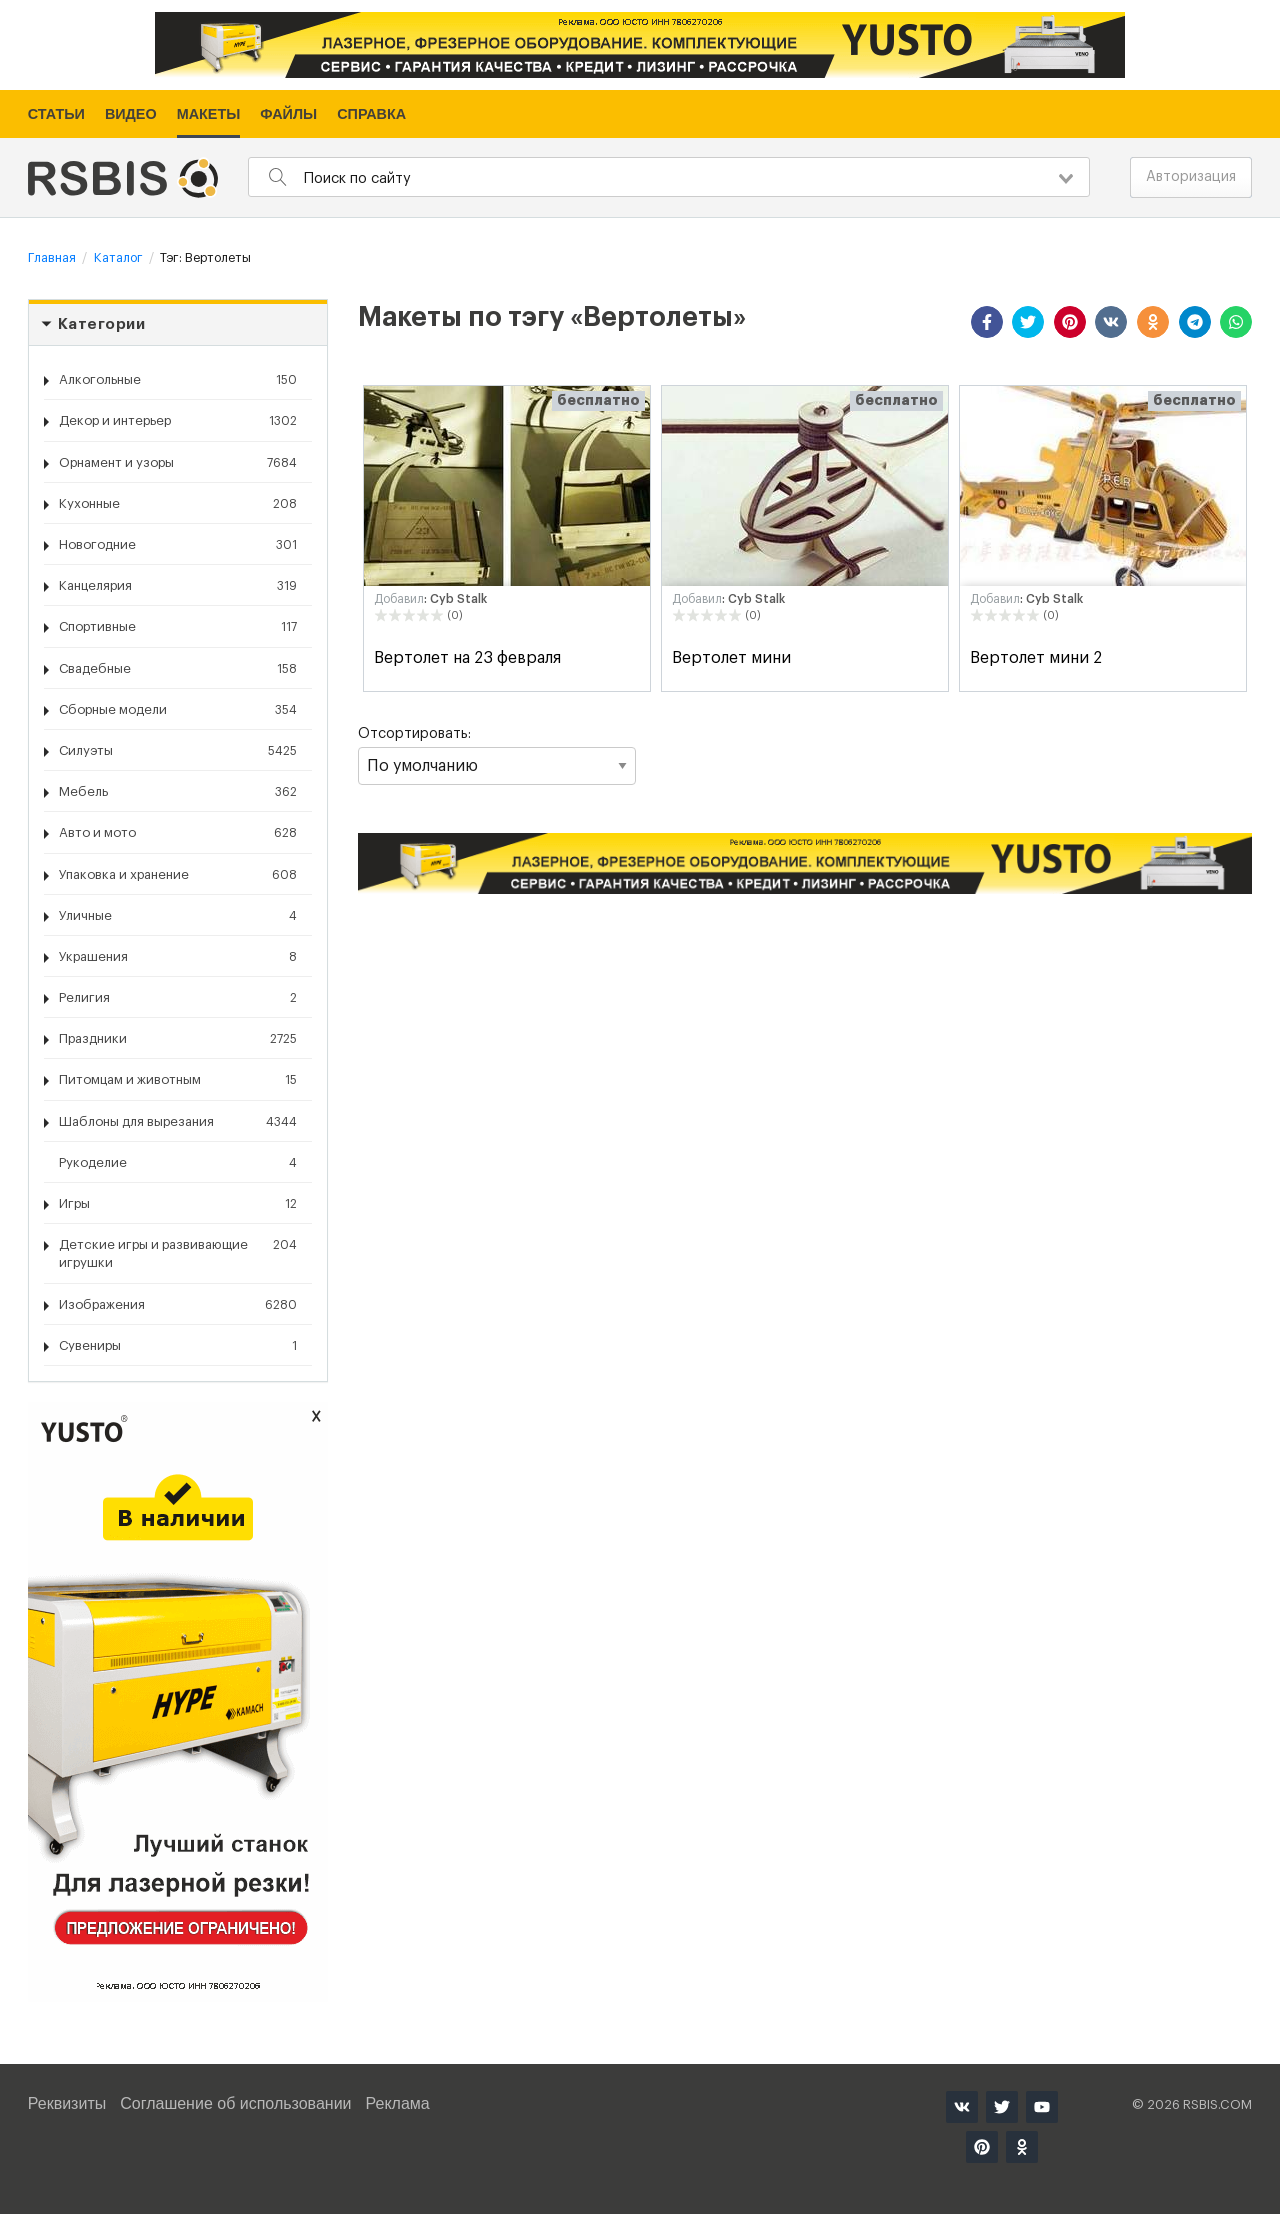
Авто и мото (178, 833)
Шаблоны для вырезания (178, 1122)
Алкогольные (178, 380)
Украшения (178, 957)
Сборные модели (178, 710)
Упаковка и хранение (178, 875)
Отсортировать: (497, 756)
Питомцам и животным (178, 1080)
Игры (178, 1204)
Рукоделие (178, 1163)
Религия (178, 998)
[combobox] (669, 177)
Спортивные (178, 627)
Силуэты (178, 751)
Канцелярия (178, 586)
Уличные (178, 916)
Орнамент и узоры (178, 463)
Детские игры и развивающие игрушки (178, 1252)
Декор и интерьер (178, 421)
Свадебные (178, 669)
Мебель (178, 792)
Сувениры (178, 1346)
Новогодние (178, 545)
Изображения (178, 1305)
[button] (987, 322)
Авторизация (1191, 176)
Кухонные (178, 504)
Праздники (178, 1039)
